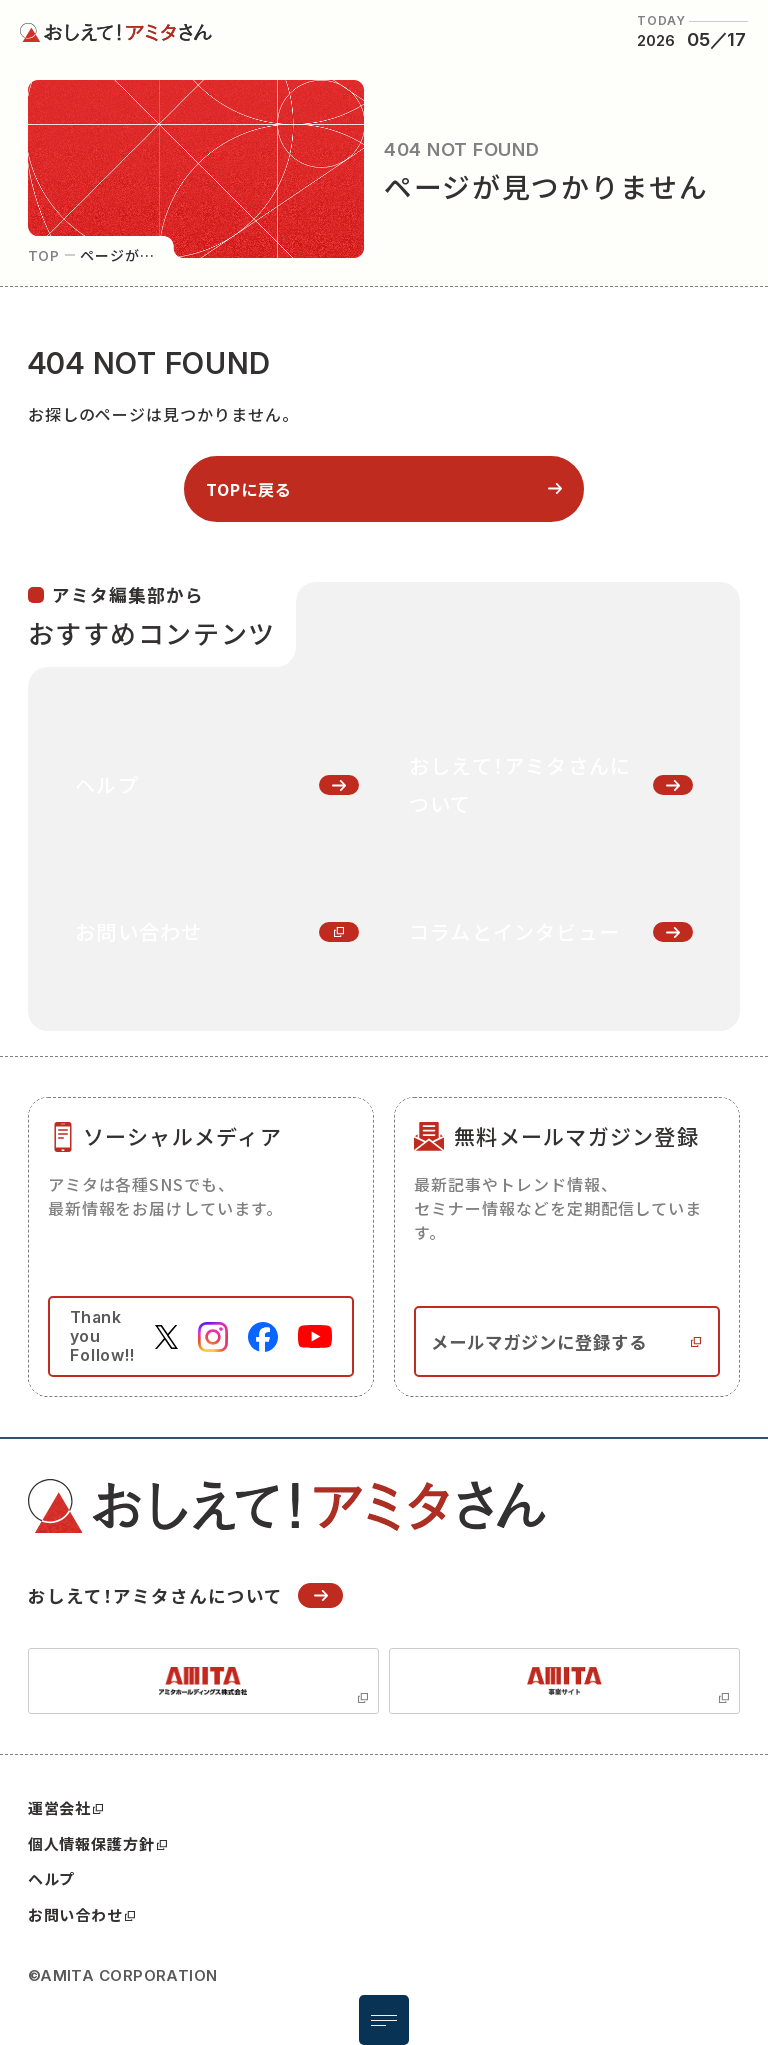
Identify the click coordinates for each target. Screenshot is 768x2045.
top (44, 255)
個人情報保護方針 (97, 1844)
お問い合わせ (81, 1915)
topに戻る (249, 489)
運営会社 (66, 1808)
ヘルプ (52, 1878)
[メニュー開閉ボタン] (384, 2020)
